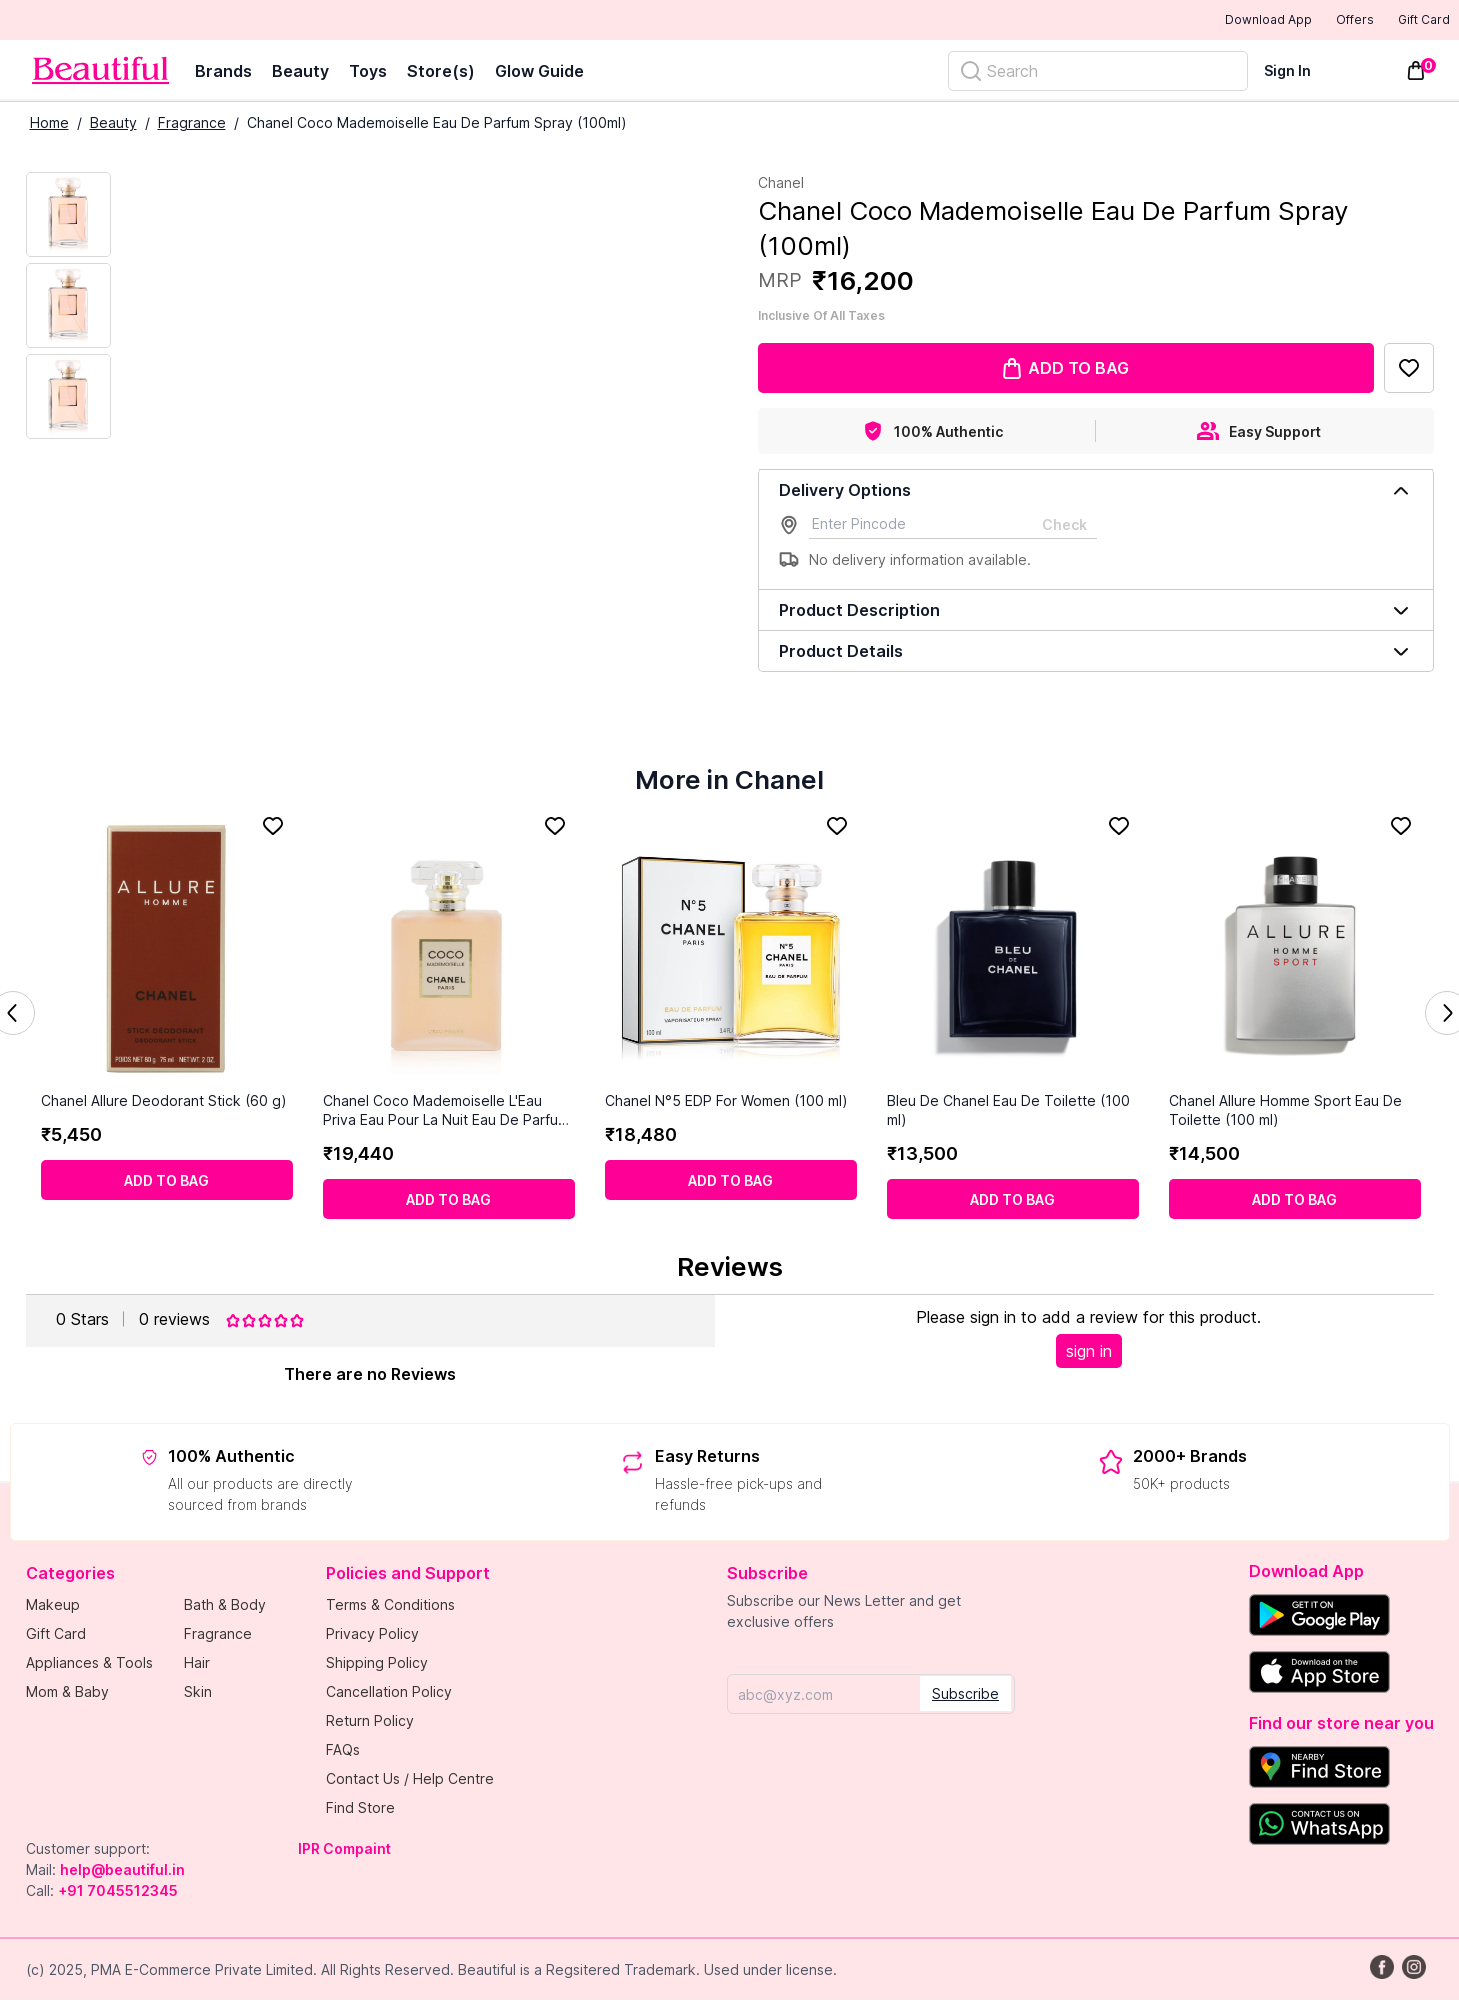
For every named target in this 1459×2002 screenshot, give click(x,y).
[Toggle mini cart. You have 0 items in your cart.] (1416, 73)
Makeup (53, 1606)
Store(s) (441, 73)
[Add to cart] (167, 1182)
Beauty (300, 73)
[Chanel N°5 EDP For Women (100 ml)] (731, 951)
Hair (197, 1664)
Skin (198, 1693)
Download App (1213, 21)
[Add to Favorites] (1409, 370)
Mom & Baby (67, 1693)
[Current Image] (68, 216)
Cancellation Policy (389, 1693)
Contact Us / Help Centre (410, 1780)
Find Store (360, 1809)
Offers (1320, 21)
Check (1064, 526)
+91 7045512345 (118, 1892)
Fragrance (192, 124)
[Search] (1098, 73)
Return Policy (370, 1722)
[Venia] (100, 72)
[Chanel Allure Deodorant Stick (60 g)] (167, 951)
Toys (368, 73)
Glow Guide (539, 73)
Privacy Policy (372, 1635)
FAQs (343, 1751)
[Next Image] (68, 307)
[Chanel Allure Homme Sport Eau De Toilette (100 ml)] (1295, 951)
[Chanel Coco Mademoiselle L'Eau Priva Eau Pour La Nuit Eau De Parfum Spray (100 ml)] (449, 951)
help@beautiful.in (122, 1871)
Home (49, 124)
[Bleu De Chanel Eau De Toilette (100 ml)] (1013, 951)
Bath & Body (225, 1606)
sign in (1089, 1353)
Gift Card (1410, 21)
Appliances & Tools (89, 1664)
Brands (223, 73)
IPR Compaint (344, 1850)
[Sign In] (1299, 72)
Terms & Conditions (390, 1606)
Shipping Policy (377, 1664)
